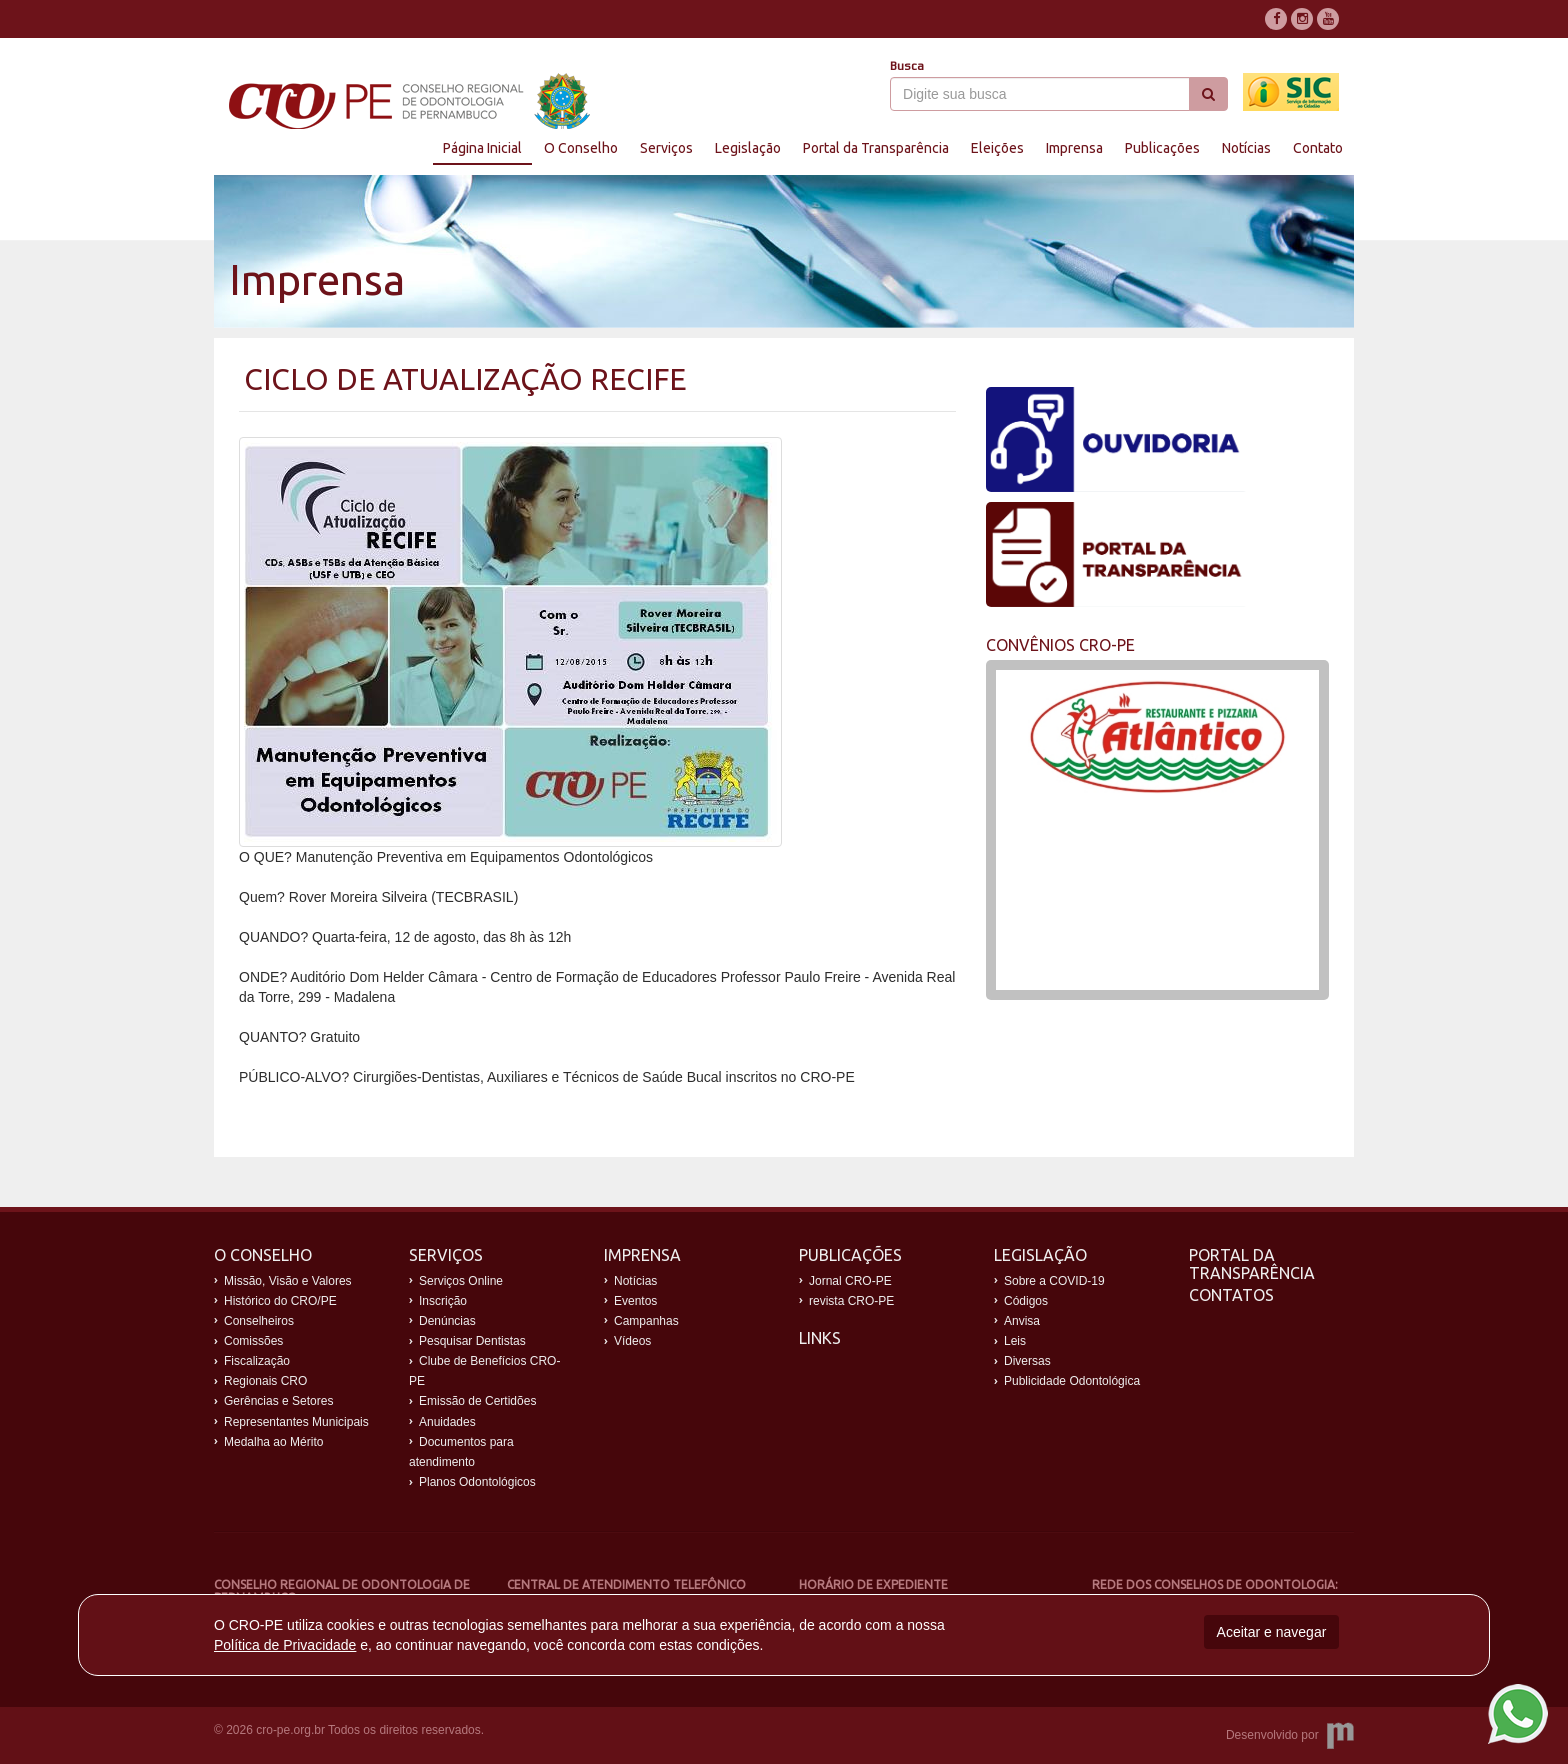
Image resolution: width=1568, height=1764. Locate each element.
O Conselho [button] (581, 148)
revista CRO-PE (851, 1301)
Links (820, 1338)
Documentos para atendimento (461, 1452)
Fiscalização (257, 1361)
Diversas (1027, 1361)
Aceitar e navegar (1272, 1632)
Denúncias (447, 1321)
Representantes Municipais (296, 1422)
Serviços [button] (666, 148)
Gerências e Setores (278, 1401)
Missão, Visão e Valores (288, 1281)
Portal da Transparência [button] (876, 148)
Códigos (1026, 1301)
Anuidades (447, 1422)
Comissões (253, 1341)
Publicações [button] (1162, 148)
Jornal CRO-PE (850, 1281)
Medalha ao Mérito (273, 1442)
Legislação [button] (748, 148)
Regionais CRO (265, 1381)
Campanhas (646, 1321)
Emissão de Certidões (477, 1401)
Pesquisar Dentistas (472, 1341)
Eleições (997, 148)
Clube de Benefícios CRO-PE (484, 1371)
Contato (1318, 148)
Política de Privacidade (285, 1645)
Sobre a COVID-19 (1054, 1281)
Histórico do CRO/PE (280, 1301)
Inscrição (443, 1301)
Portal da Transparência (1252, 1264)
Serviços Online (461, 1281)
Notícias (1246, 148)
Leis (1015, 1341)
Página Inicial (482, 148)
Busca (907, 66)
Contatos (1231, 1295)
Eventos (635, 1301)
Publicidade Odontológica (1072, 1381)
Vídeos (632, 1341)
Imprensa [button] (1074, 148)
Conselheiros (259, 1321)
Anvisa (1022, 1321)
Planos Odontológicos (477, 1482)
